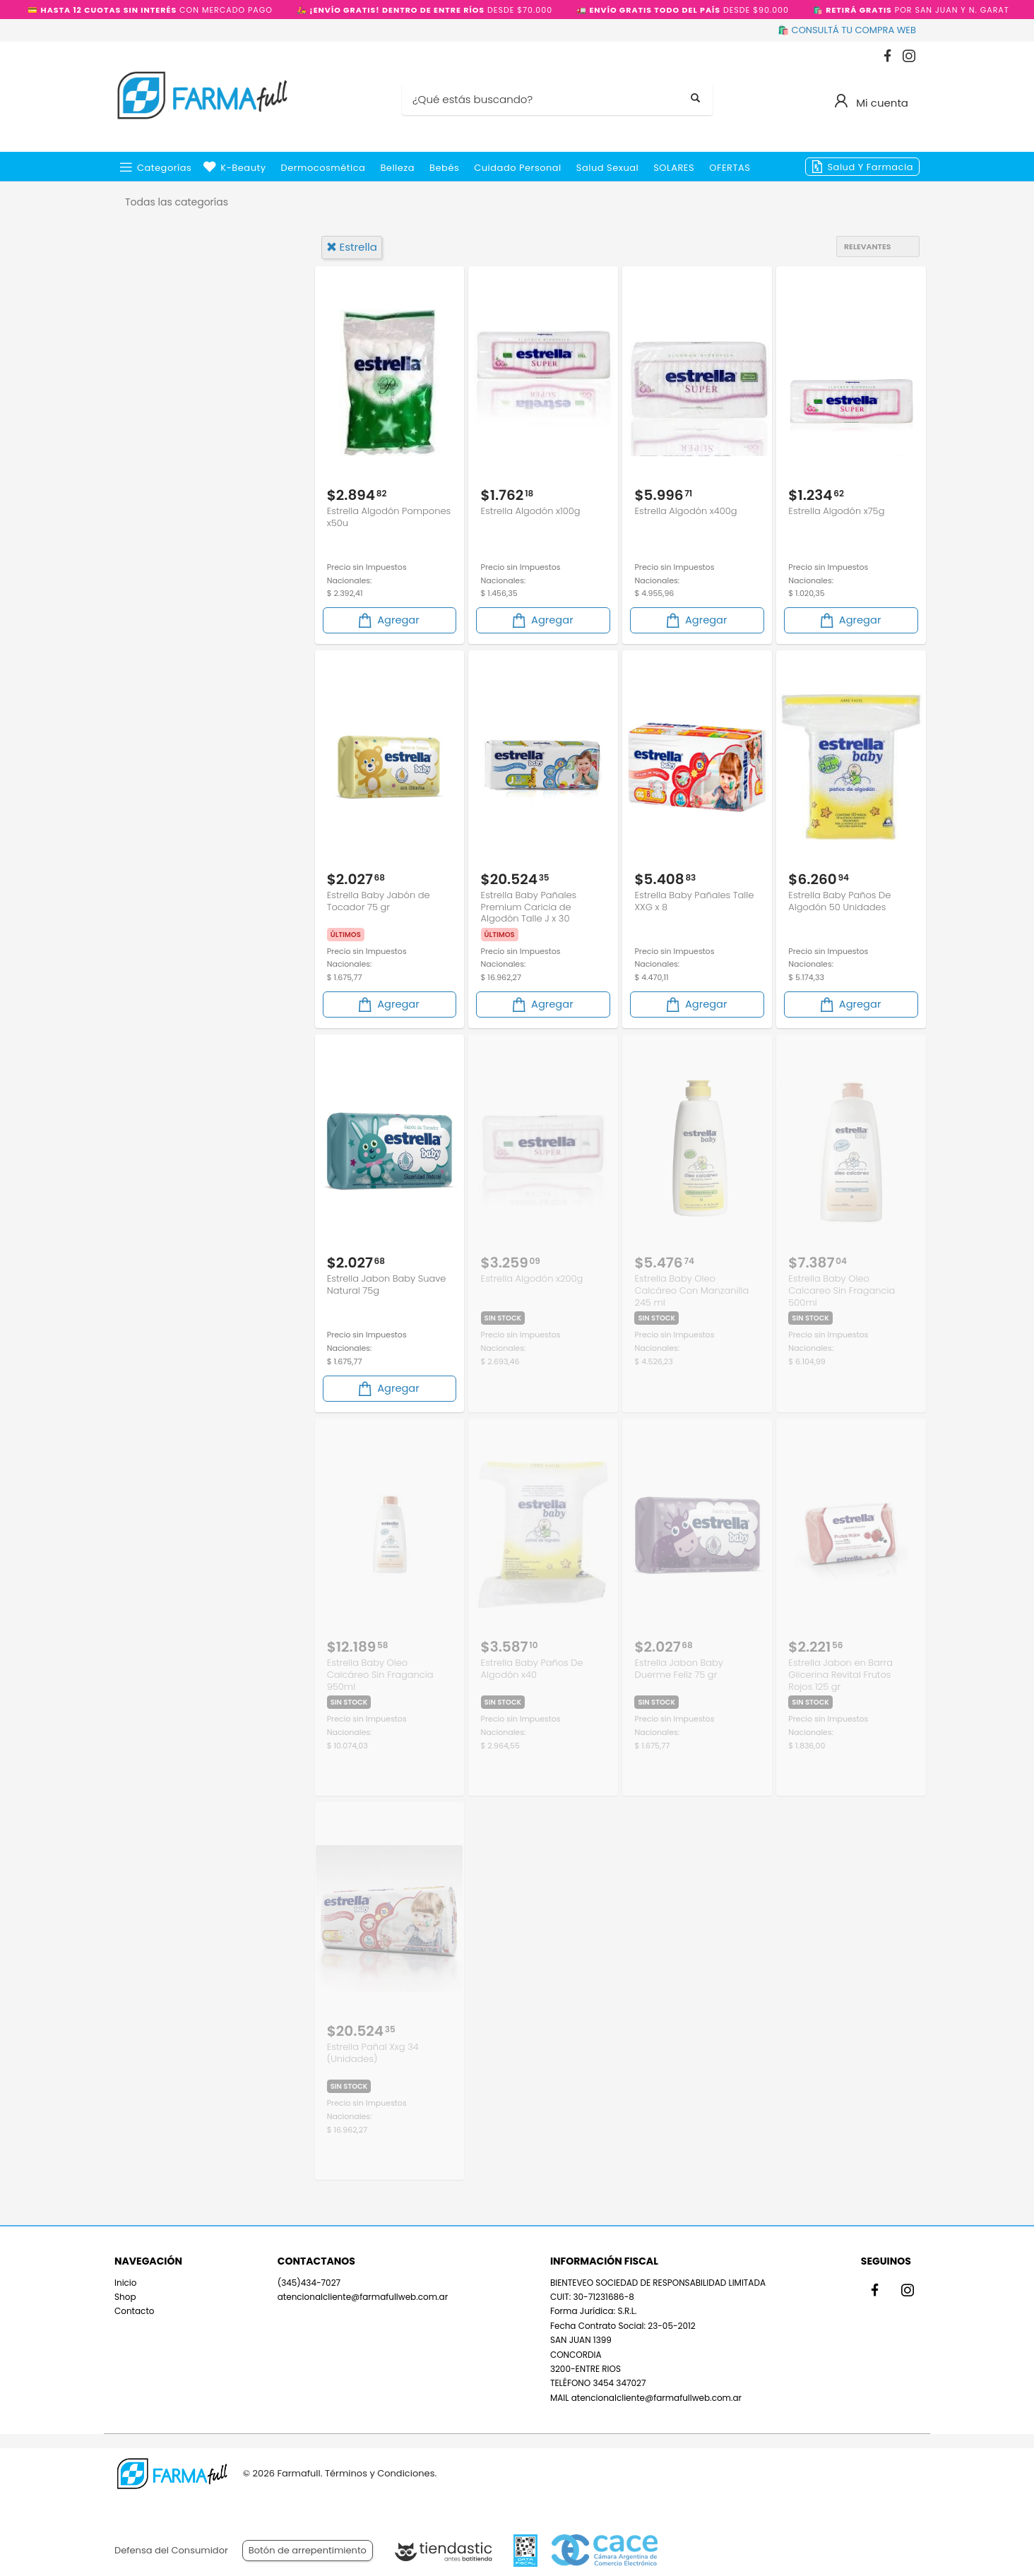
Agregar (388, 617)
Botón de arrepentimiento (308, 2550)
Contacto (134, 2304)
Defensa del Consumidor (171, 2550)
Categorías (164, 167)
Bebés (444, 167)
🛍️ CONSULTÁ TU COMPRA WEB (847, 30)
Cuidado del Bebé (184, 404)
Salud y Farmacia (870, 167)
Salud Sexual (607, 167)
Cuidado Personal (517, 167)
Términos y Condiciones (379, 2473)
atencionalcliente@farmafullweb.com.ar (363, 2290)
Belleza (397, 167)
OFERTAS (729, 167)
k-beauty (243, 167)
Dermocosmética (323, 167)
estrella (351, 246)
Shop (125, 2290)
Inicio (125, 2276)
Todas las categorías (176, 202)
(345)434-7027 (309, 2276)
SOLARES (673, 167)
